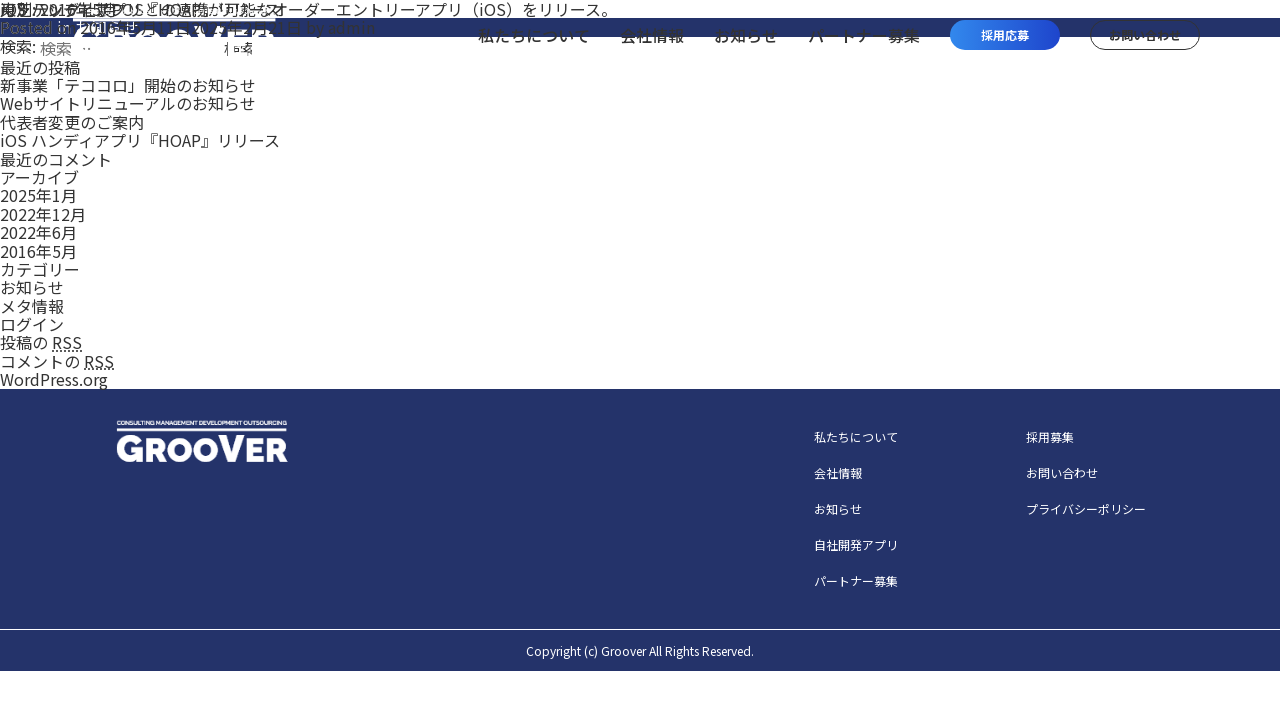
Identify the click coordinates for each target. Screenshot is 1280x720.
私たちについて (856, 436)
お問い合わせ (1062, 472)
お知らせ (32, 287)
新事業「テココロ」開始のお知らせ (128, 85)
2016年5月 (38, 251)
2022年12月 (43, 214)
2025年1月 (38, 195)
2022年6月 (38, 232)
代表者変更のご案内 (72, 122)
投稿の (41, 342)
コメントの (57, 361)
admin (351, 27)
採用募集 (1050, 436)
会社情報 (838, 472)
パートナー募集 (856, 580)
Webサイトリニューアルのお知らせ (128, 103)
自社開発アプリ (856, 544)
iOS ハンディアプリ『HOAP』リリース (140, 140)
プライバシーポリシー (1086, 508)
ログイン (32, 324)
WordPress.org (54, 379)
